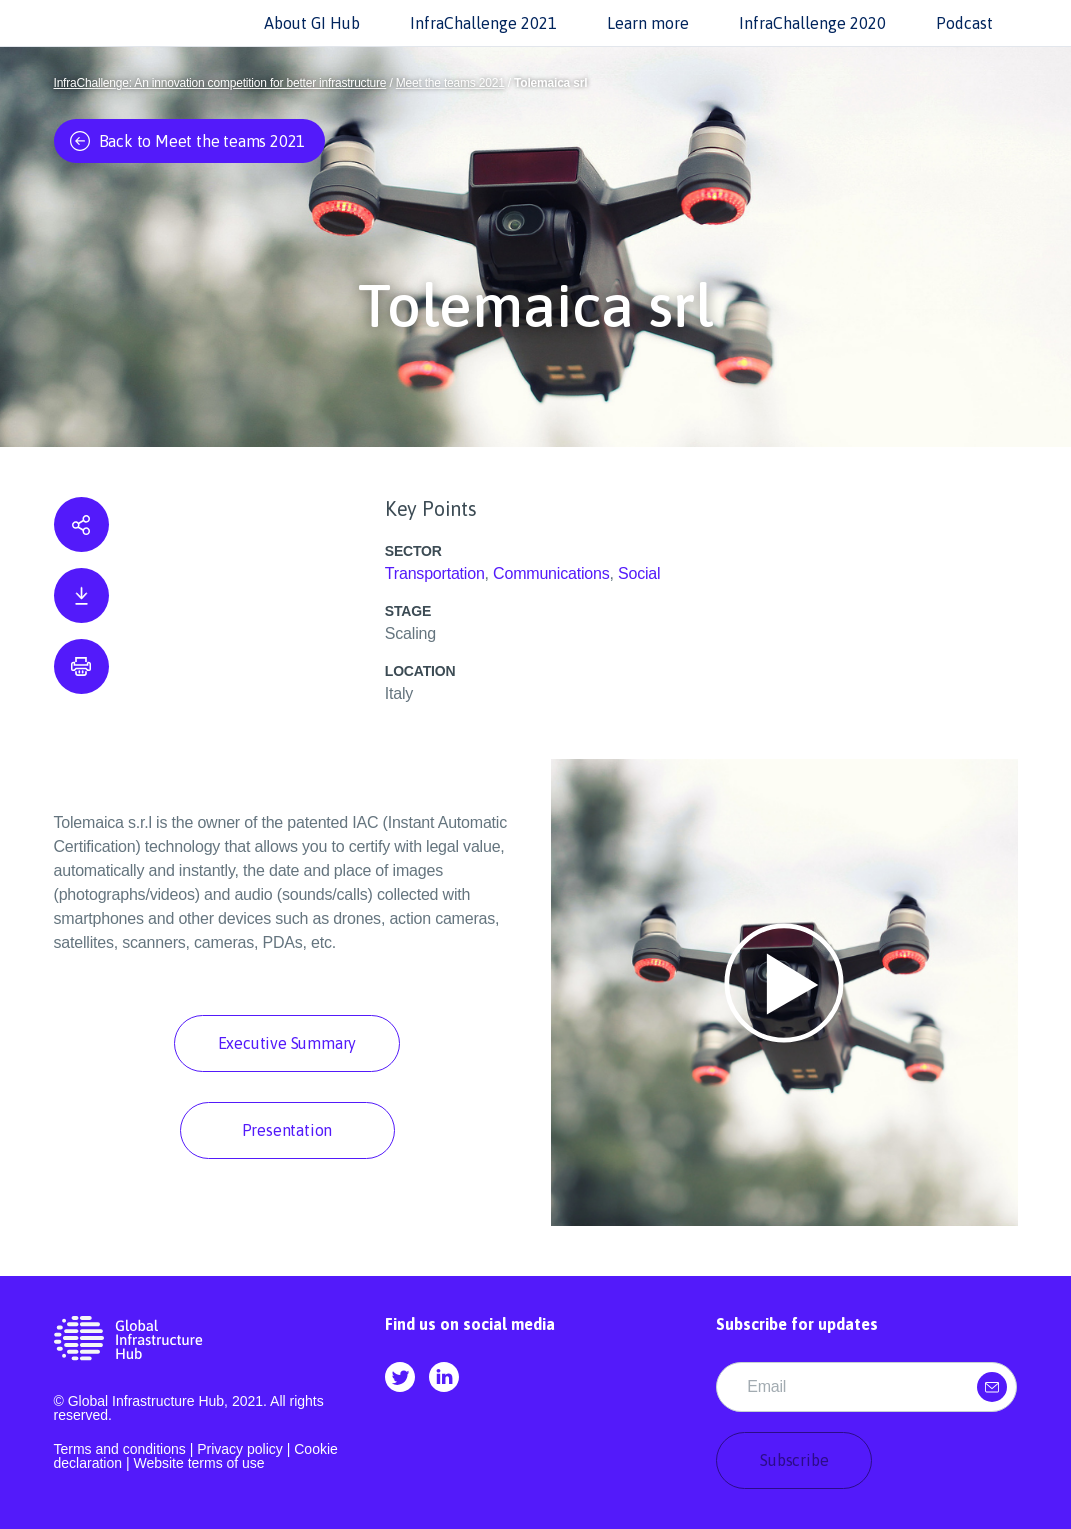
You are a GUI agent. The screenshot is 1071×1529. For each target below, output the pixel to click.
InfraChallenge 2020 (812, 23)
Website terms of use (198, 1463)
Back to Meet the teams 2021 (188, 141)
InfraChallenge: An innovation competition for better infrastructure (220, 83)
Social (639, 573)
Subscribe (794, 1460)
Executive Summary (287, 1043)
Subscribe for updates (797, 1324)
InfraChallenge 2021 (483, 23)
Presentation (287, 1130)
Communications (551, 573)
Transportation (435, 573)
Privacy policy (240, 1449)
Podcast (964, 23)
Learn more (648, 23)
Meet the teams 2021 (450, 83)
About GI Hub (312, 23)
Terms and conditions (120, 1449)
